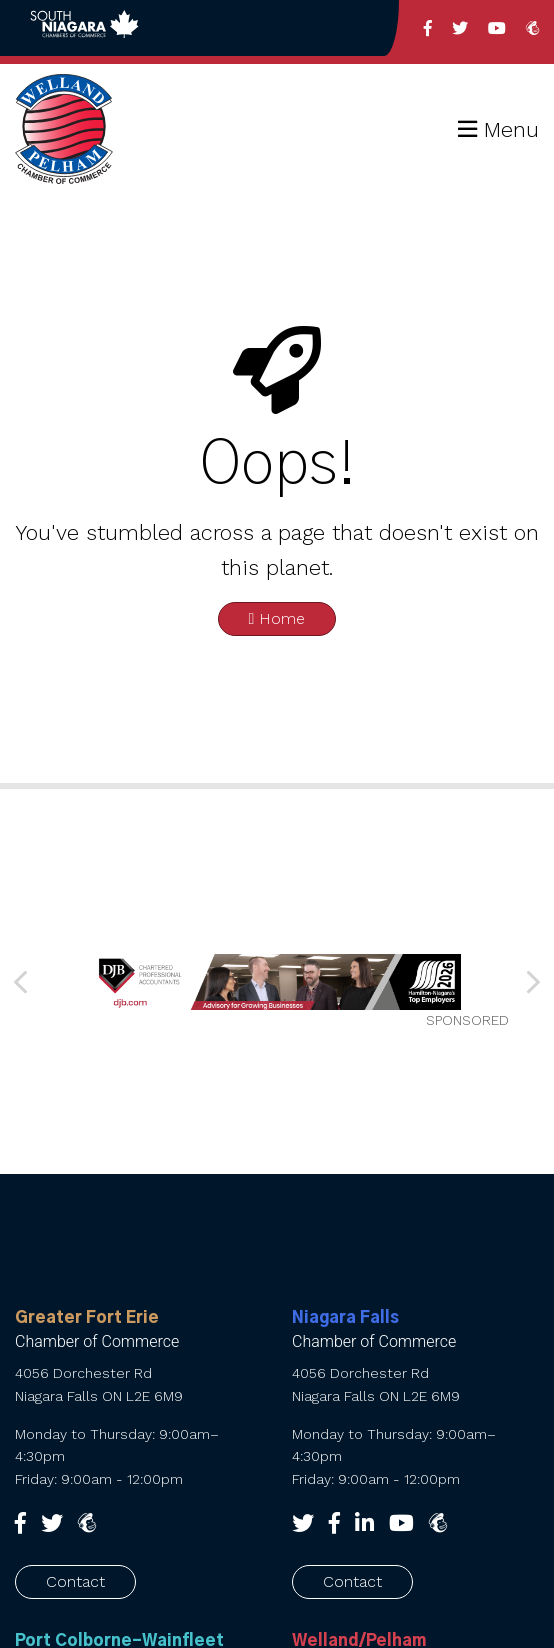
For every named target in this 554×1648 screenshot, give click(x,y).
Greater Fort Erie (87, 1318)
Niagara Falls (345, 1318)
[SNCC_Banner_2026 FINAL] (277, 981)
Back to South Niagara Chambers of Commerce (84, 28)
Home (277, 618)
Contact (75, 1581)
